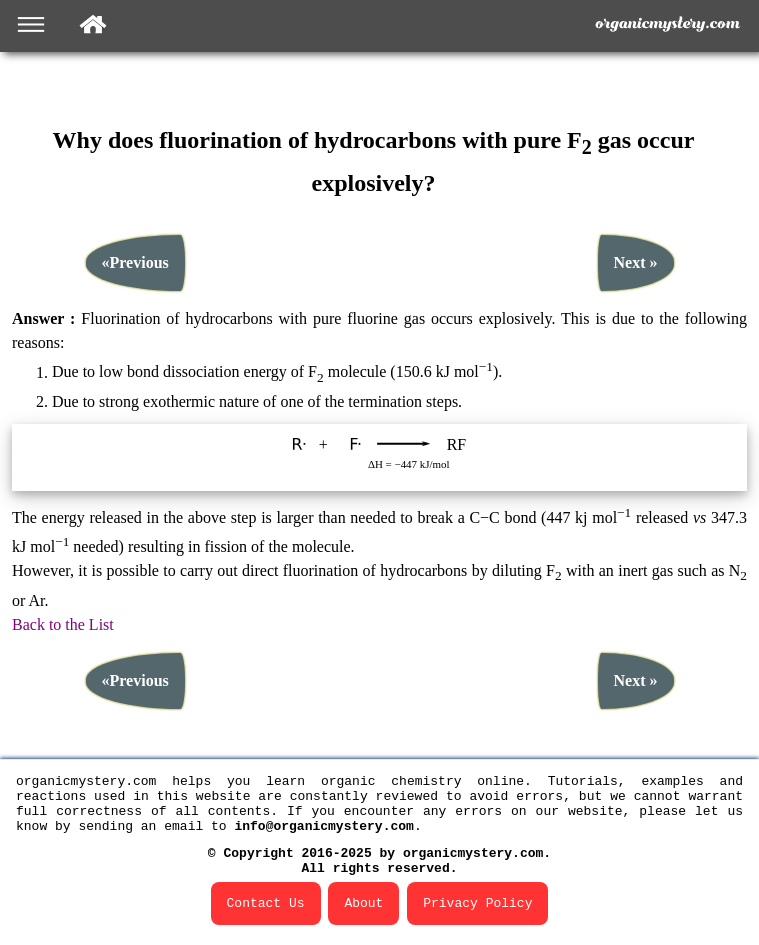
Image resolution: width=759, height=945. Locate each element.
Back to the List (63, 613)
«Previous (135, 252)
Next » (636, 252)
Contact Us (266, 902)
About (363, 902)
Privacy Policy (477, 902)
